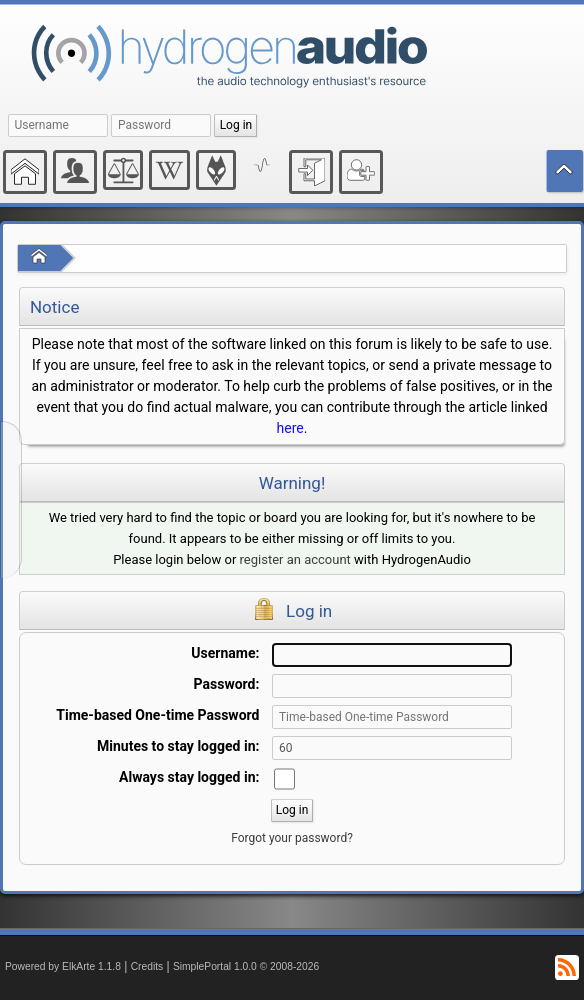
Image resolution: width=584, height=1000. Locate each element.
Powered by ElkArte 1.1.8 (63, 966)
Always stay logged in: (189, 777)
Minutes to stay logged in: (178, 746)
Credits (147, 966)
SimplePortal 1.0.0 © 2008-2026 (246, 966)
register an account (295, 559)
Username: (225, 653)
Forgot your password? (292, 838)
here (290, 428)
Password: (227, 684)
